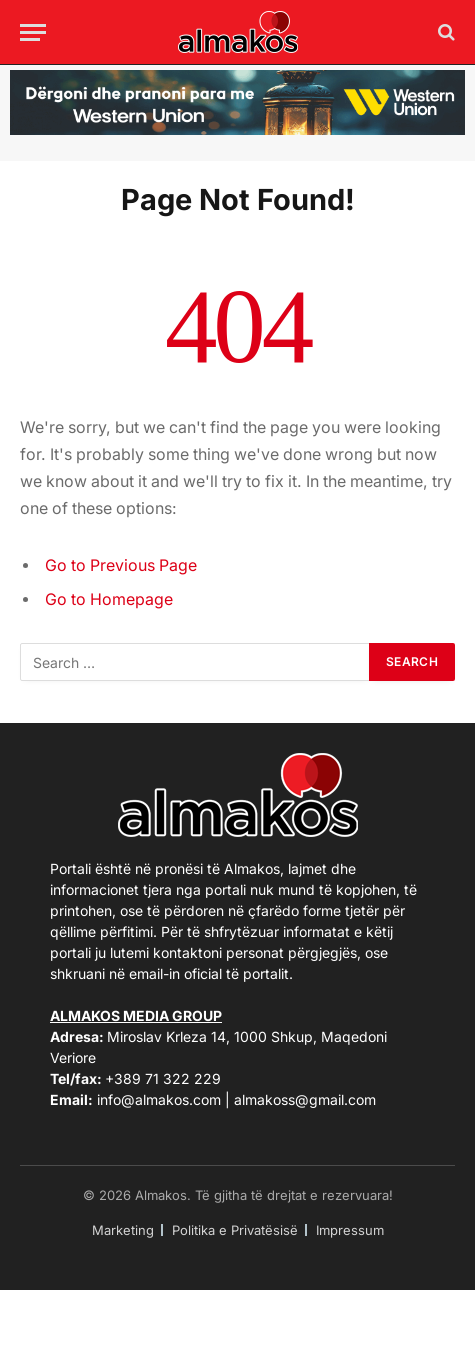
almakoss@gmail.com (305, 1099)
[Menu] (33, 32)
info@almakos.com (159, 1099)
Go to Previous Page (121, 565)
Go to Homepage (109, 599)
